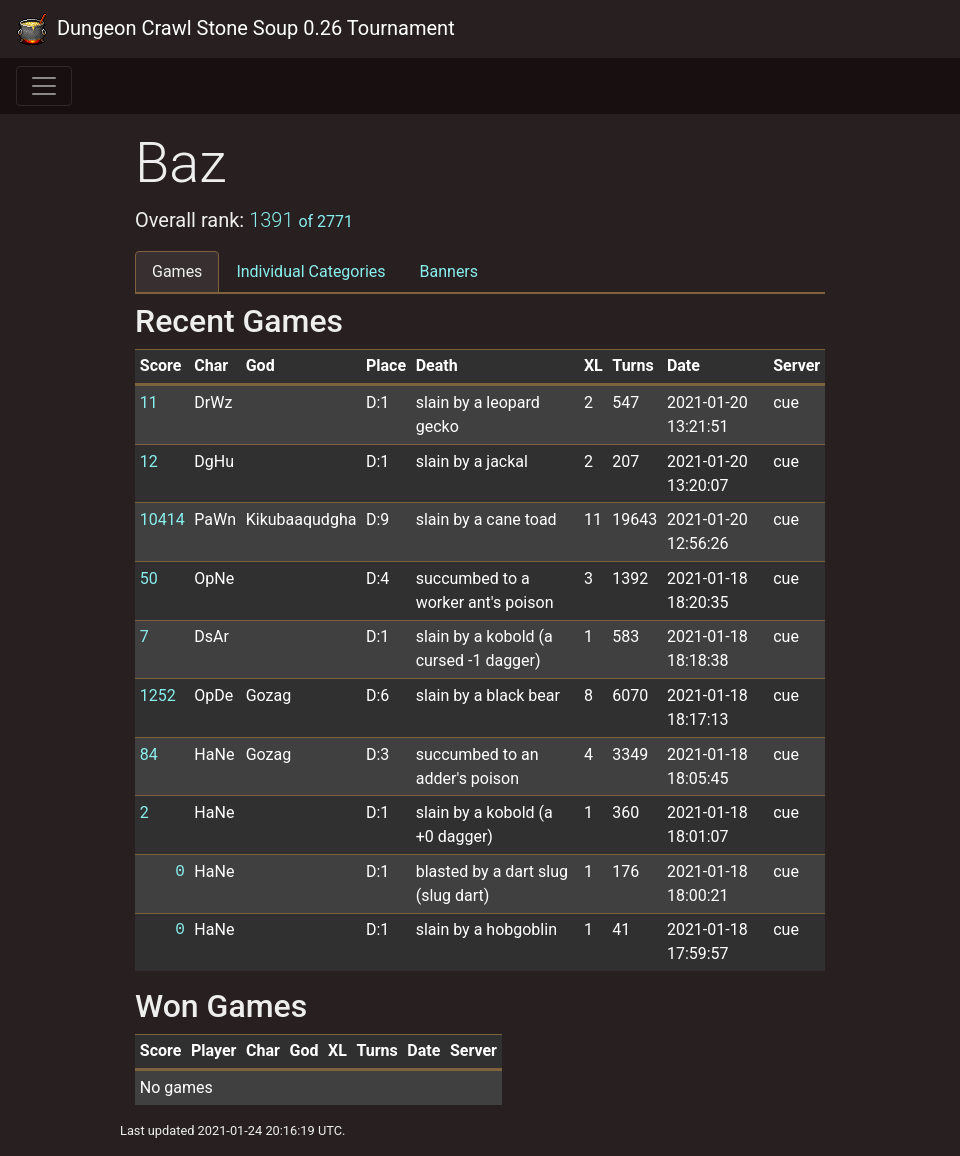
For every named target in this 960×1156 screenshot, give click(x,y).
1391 (301, 220)
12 (149, 461)
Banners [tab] (449, 271)
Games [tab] (177, 271)
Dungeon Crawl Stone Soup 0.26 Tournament (235, 29)
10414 (162, 519)
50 (149, 578)
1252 (158, 695)
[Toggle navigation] (44, 86)
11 (149, 402)
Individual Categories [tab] (310, 271)
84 (149, 754)
